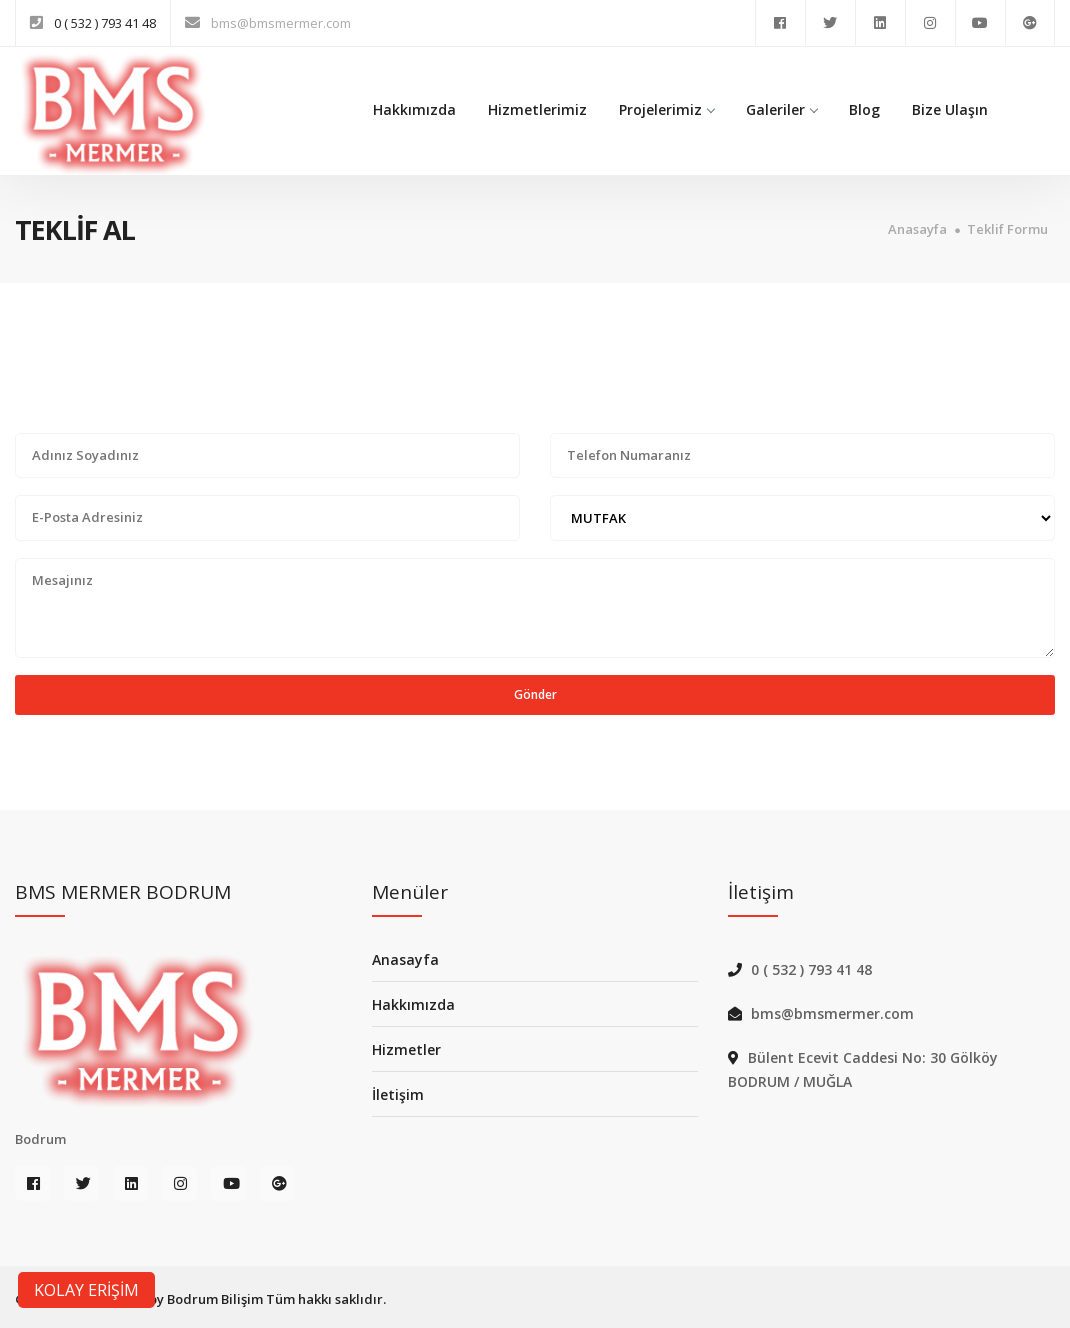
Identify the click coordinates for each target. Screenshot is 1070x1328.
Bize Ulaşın (950, 109)
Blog (864, 109)
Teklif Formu (1007, 229)
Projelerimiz (666, 109)
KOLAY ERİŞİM (86, 1290)
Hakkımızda (414, 109)
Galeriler (781, 109)
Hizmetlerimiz (537, 109)
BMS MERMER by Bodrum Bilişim (162, 1299)
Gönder (535, 694)
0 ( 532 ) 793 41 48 (105, 23)
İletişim (398, 1094)
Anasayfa (917, 229)
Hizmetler (406, 1049)
